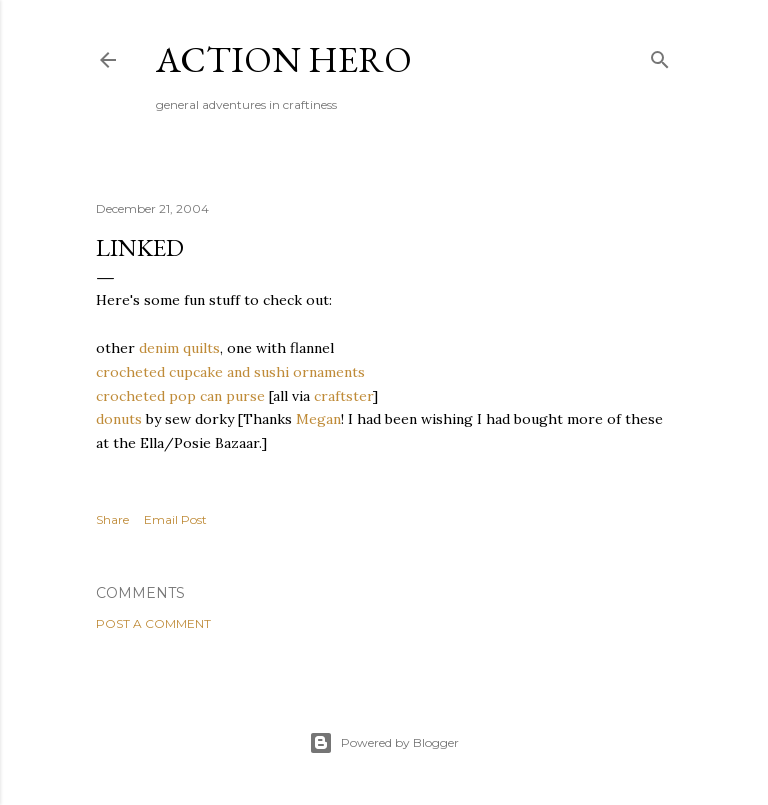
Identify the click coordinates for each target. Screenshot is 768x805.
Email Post (175, 519)
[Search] (660, 55)
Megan (318, 419)
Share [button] (112, 519)
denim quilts (179, 348)
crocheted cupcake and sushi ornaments (230, 372)
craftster (343, 396)
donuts (119, 419)
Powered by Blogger (384, 743)
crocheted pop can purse (180, 396)
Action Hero (284, 59)
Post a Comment (153, 623)
